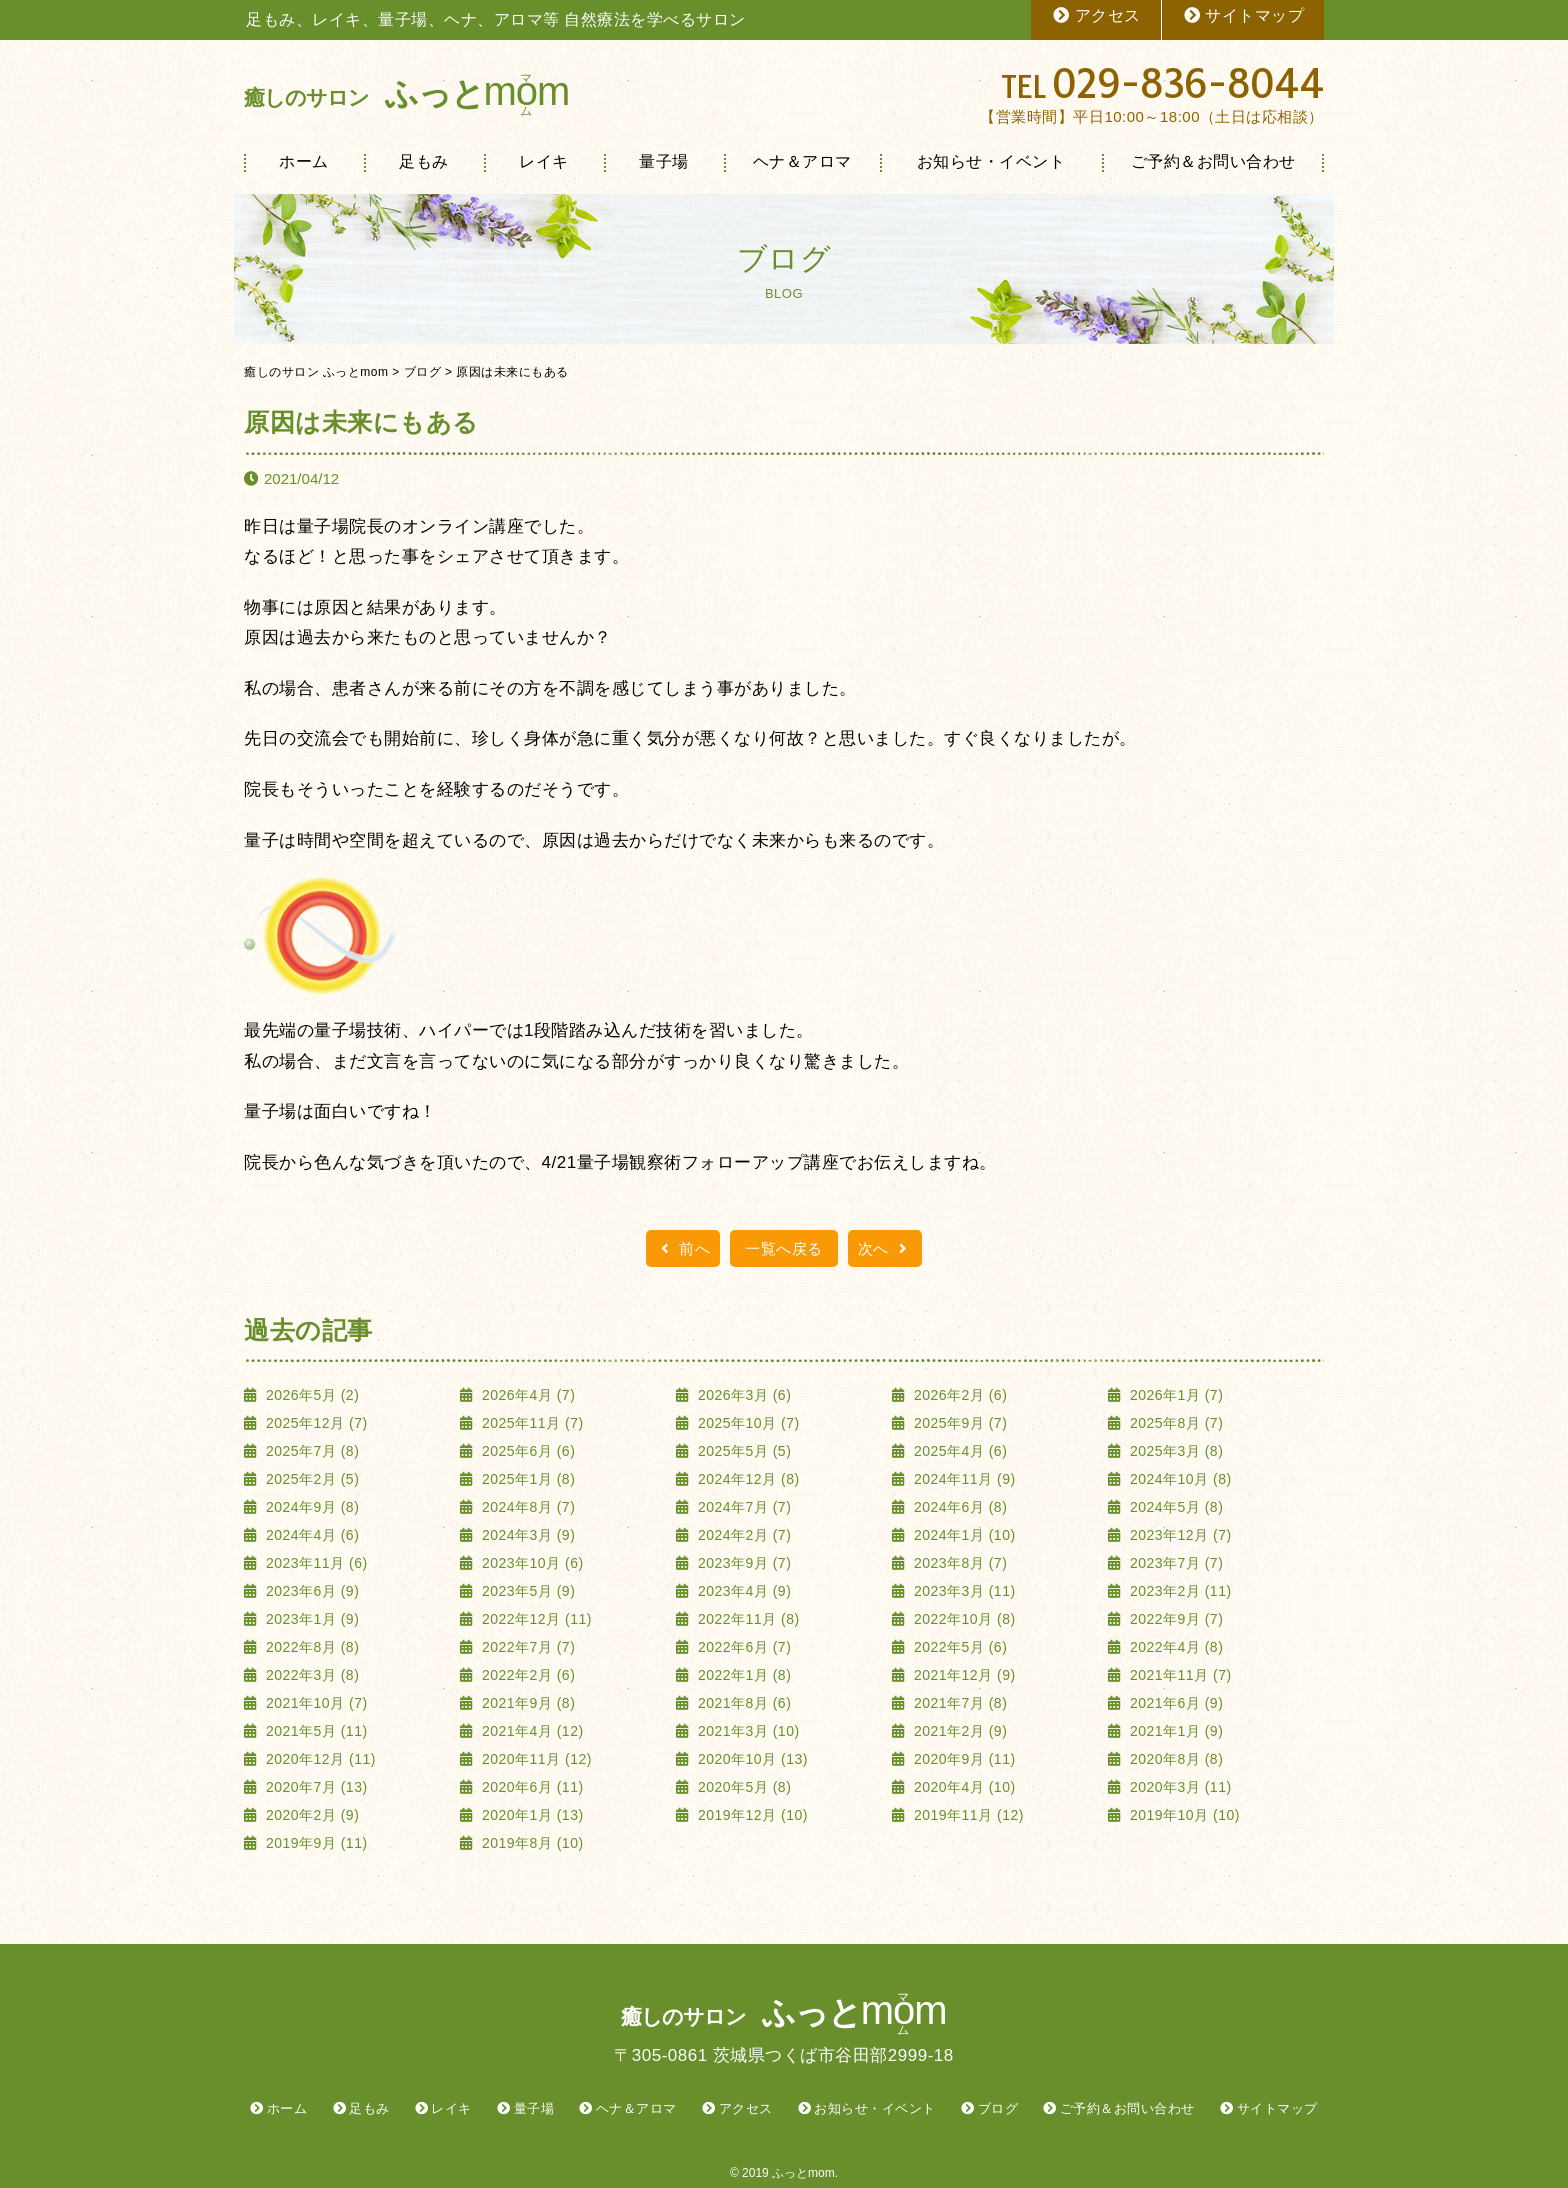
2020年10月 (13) (751, 1759)
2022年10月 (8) (963, 1619)
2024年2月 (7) (743, 1535)
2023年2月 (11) (1179, 1591)
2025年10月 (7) (747, 1423)
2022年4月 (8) (1175, 1647)
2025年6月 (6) (527, 1451)
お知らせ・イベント (991, 161)
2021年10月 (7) (315, 1703)
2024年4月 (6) (311, 1535)
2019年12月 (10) (751, 1815)
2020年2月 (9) (311, 1815)
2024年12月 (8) (747, 1479)
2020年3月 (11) (1179, 1787)
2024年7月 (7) (743, 1507)
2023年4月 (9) (743, 1591)
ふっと (406, 93)
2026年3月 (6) (743, 1395)
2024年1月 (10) (963, 1535)
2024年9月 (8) (311, 1507)
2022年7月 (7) (527, 1647)
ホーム (304, 161)
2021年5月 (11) (315, 1731)
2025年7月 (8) (311, 1451)
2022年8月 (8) (311, 1647)
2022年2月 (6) (527, 1675)
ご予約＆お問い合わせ (1213, 161)
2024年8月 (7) (527, 1507)
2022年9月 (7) (1175, 1619)
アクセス (1096, 15)
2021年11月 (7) (1179, 1675)
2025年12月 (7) (315, 1423)
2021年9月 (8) (527, 1703)
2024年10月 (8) (1179, 1479)
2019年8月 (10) (531, 1843)
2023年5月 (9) (527, 1591)
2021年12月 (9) (963, 1675)
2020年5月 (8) (743, 1787)
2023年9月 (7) (743, 1563)
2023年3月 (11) (963, 1591)
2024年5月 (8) (1175, 1507)
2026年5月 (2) (311, 1395)
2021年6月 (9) (1175, 1703)
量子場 (664, 161)
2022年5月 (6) (959, 1647)
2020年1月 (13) (531, 1815)
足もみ (424, 161)
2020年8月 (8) (1175, 1759)
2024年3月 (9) (527, 1535)
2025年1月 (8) (527, 1479)
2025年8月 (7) (1175, 1423)
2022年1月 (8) (743, 1675)
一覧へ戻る (784, 1248)
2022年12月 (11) (535, 1619)
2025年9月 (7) (959, 1423)
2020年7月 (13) (315, 1787)
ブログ (998, 2108)
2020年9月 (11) (963, 1759)
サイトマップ (1243, 15)
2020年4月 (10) (963, 1787)
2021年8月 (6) (743, 1703)
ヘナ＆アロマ (802, 161)
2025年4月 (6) (959, 1451)
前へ (683, 1248)
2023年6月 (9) (311, 1591)
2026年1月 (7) (1175, 1395)
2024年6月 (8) (959, 1507)
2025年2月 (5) (311, 1479)
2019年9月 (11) (315, 1843)
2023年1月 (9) (311, 1619)
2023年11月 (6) (315, 1563)
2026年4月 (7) (527, 1395)
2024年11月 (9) (963, 1479)
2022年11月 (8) (747, 1619)
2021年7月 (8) (959, 1703)
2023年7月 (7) (1175, 1563)
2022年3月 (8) (311, 1675)
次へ (885, 1248)
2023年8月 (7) (959, 1563)
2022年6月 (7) (743, 1647)
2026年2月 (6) (959, 1395)
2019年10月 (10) (1183, 1815)
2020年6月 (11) (531, 1787)
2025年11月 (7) (531, 1423)
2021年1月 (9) (1175, 1731)
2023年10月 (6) (531, 1563)
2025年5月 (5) (743, 1451)
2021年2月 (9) (959, 1731)
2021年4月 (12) (531, 1731)
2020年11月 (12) (535, 1759)
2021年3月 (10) (747, 1731)
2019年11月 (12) (967, 1815)
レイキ (544, 161)
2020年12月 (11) (319, 1759)
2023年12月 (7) (1179, 1535)
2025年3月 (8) (1175, 1451)
